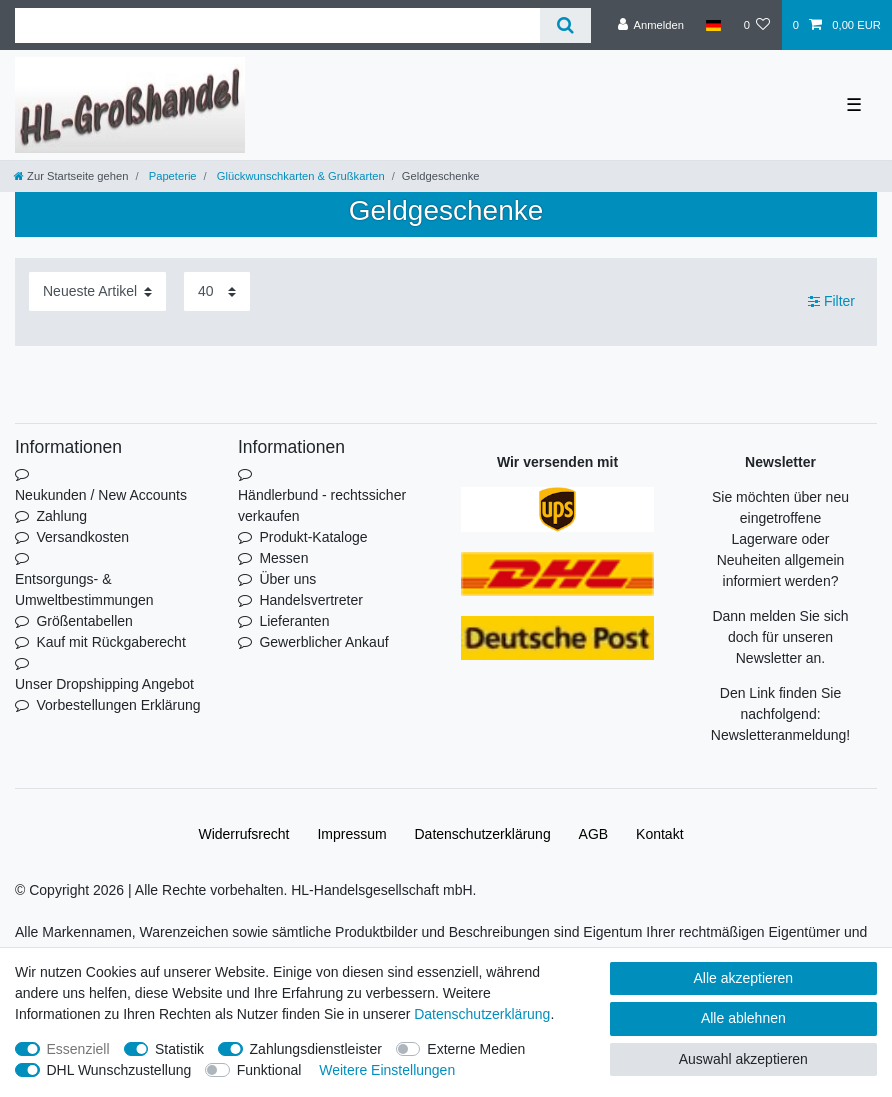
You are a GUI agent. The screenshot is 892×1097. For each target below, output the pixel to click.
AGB (594, 834)
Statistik (179, 1049)
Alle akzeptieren (744, 978)
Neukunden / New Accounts (101, 495)
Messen (283, 558)
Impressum (351, 834)
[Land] (713, 25)
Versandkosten (82, 537)
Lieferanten (294, 621)
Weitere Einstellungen (387, 1070)
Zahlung (61, 516)
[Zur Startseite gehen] (71, 176)
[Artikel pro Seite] (217, 291)
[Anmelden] (650, 25)
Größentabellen (84, 621)
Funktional (269, 1070)
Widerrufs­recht (243, 834)
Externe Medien (476, 1049)
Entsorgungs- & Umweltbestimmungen (84, 589)
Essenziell (78, 1049)
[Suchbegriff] (277, 25)
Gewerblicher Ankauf (323, 642)
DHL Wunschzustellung (119, 1070)
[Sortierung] (97, 291)
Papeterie (171, 176)
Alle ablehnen (743, 1018)
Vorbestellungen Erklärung (118, 705)
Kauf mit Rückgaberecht (110, 642)
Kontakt (659, 834)
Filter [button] (831, 302)
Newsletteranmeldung (778, 735)
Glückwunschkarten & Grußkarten (299, 176)
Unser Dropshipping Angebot (104, 684)
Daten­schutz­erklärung (483, 834)
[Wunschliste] (756, 25)
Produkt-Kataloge (313, 537)
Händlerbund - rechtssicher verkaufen (322, 505)
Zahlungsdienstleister (316, 1049)
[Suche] (565, 25)
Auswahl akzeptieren (743, 1059)
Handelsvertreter (311, 600)
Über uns (287, 579)
